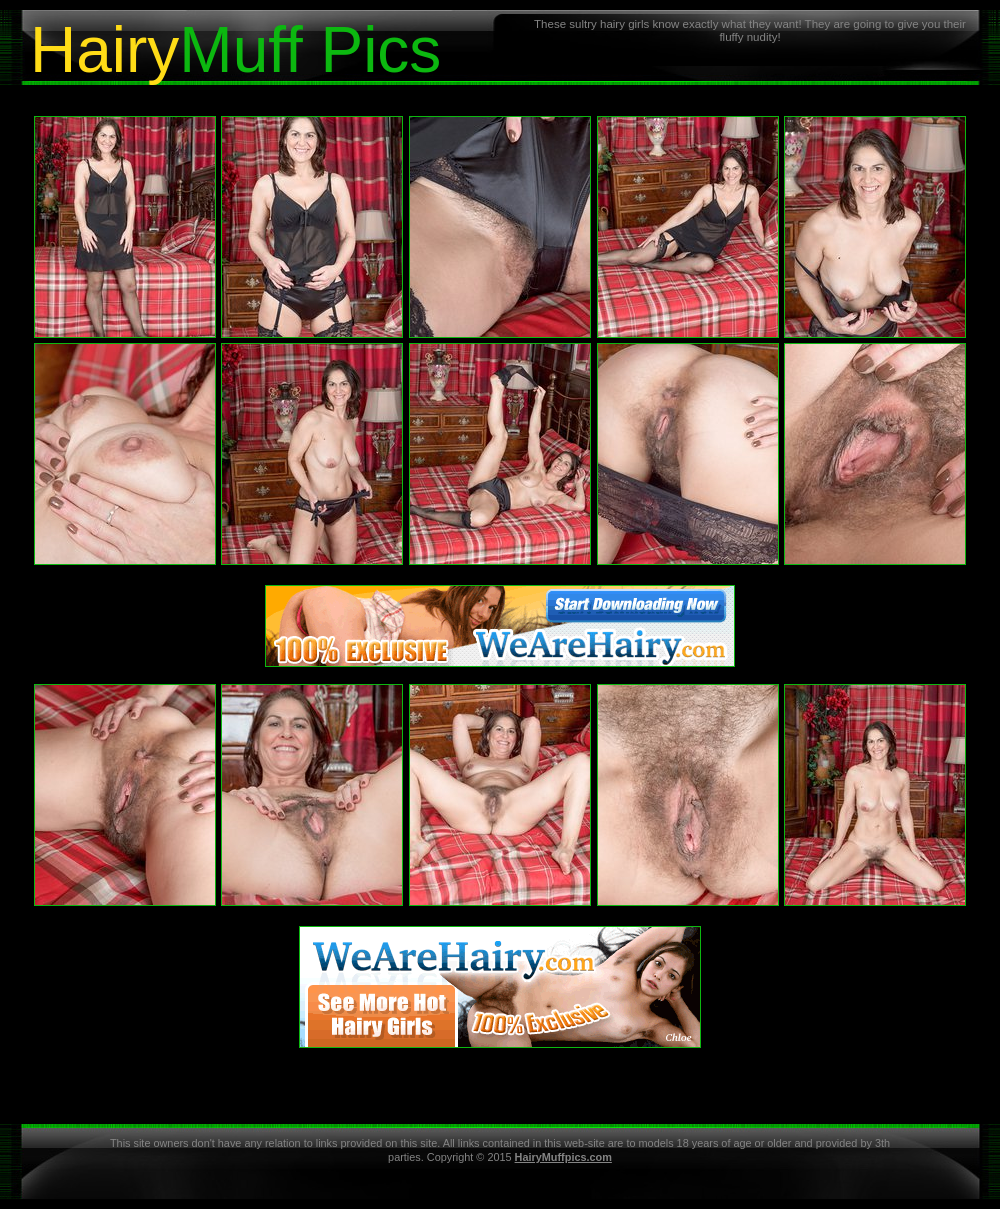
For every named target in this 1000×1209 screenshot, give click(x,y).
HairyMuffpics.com (563, 1157)
